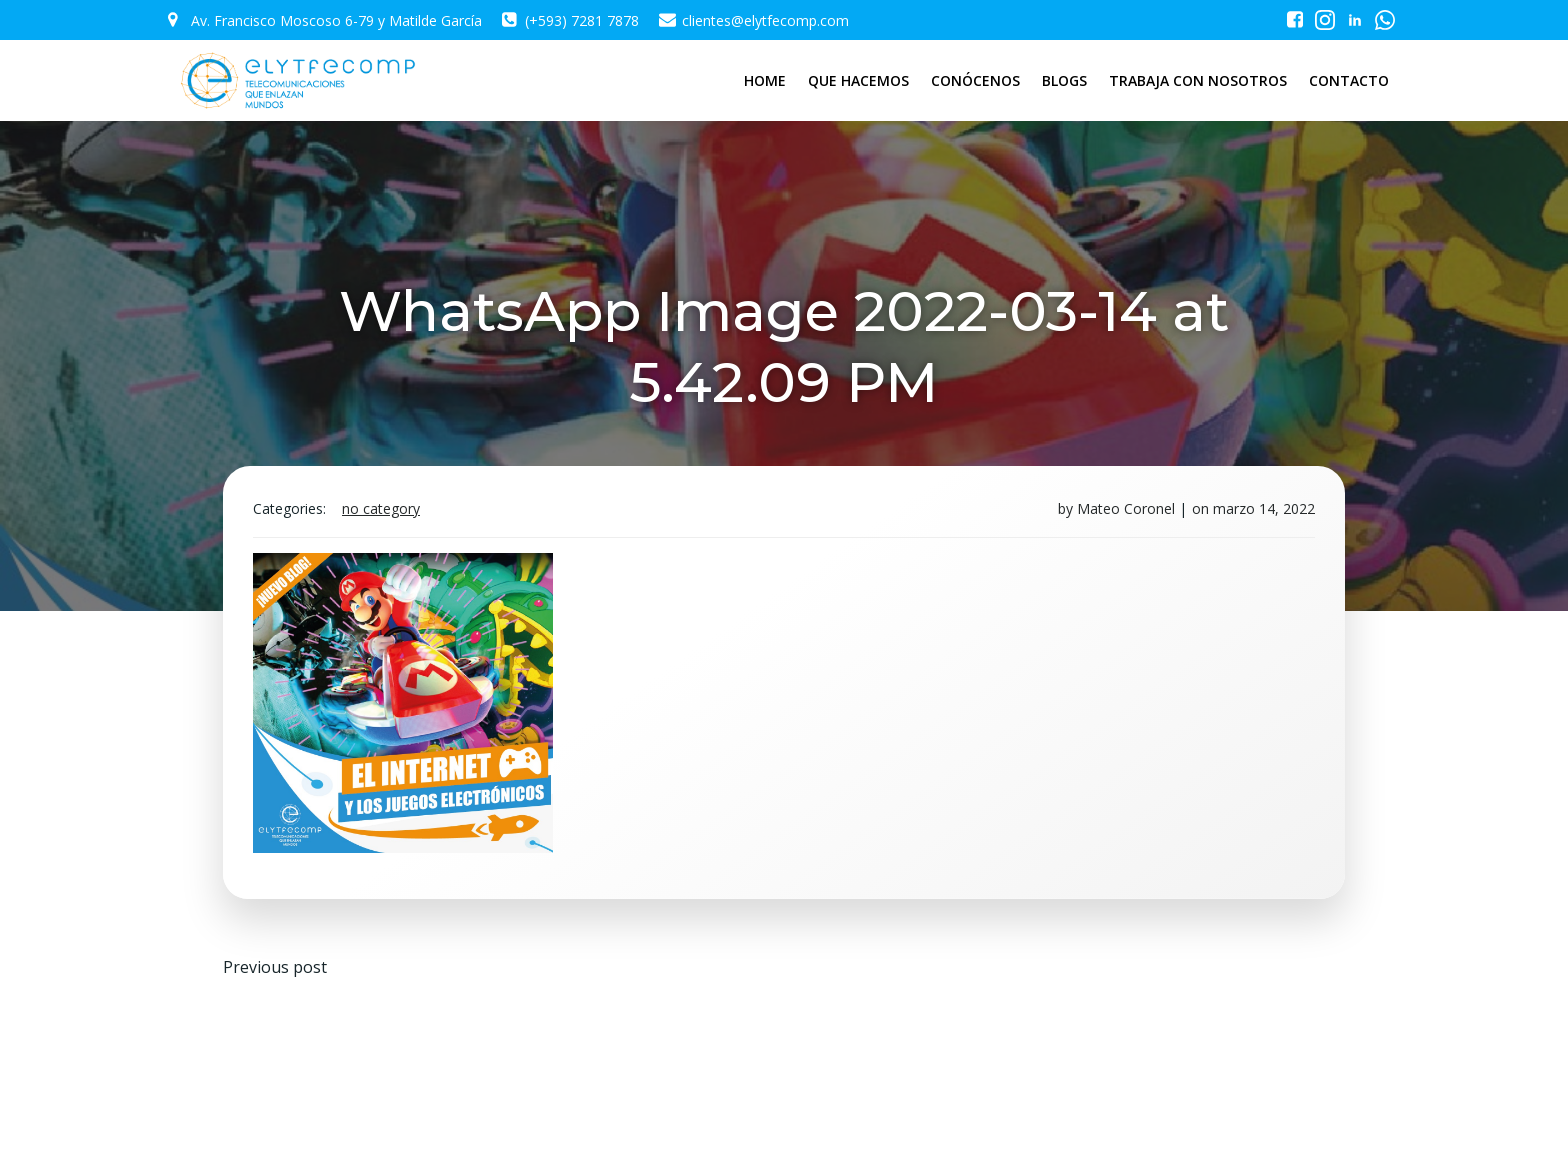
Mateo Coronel (1126, 508)
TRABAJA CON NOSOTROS (1198, 80)
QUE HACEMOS (858, 80)
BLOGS (1064, 80)
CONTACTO (1349, 80)
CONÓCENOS (975, 80)
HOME (765, 80)
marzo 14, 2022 (1264, 508)
